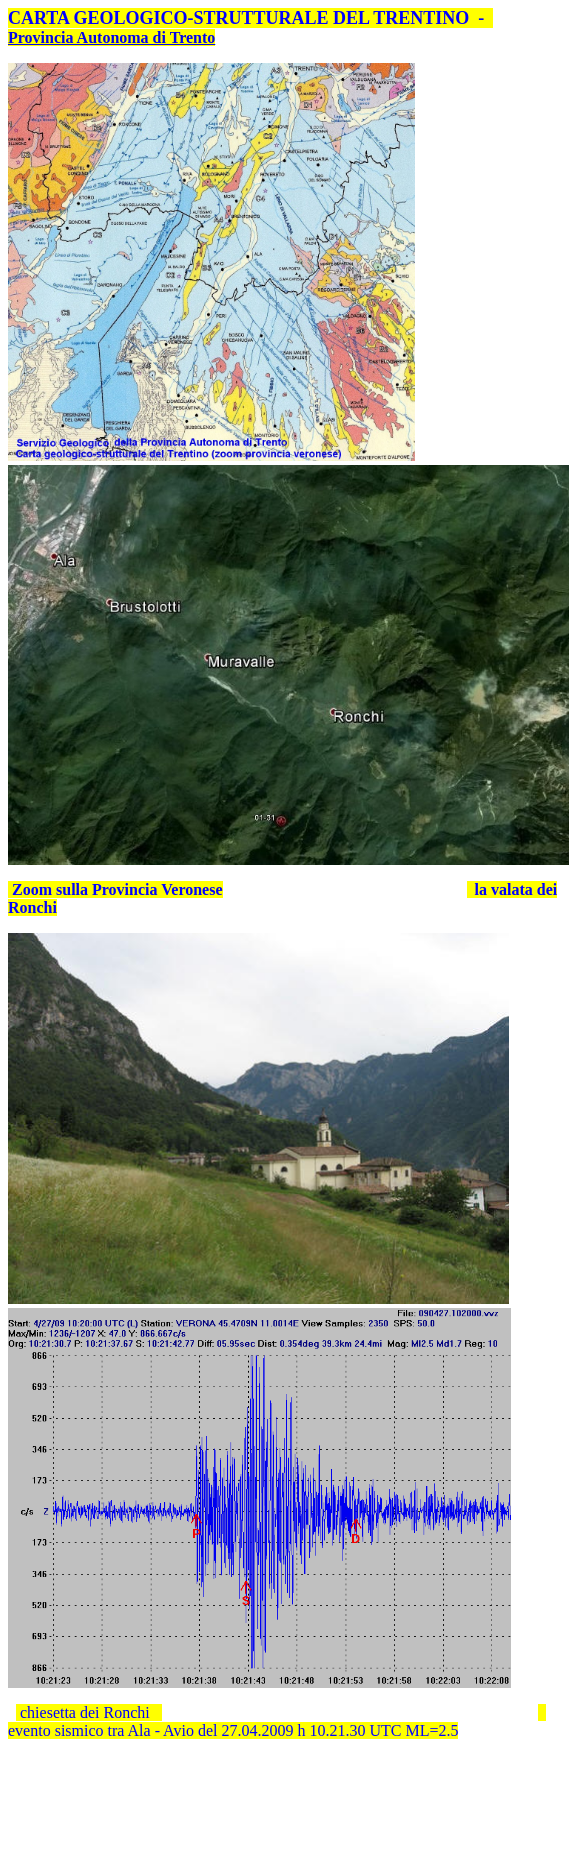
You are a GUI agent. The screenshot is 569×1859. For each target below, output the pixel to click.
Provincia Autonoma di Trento (111, 37)
